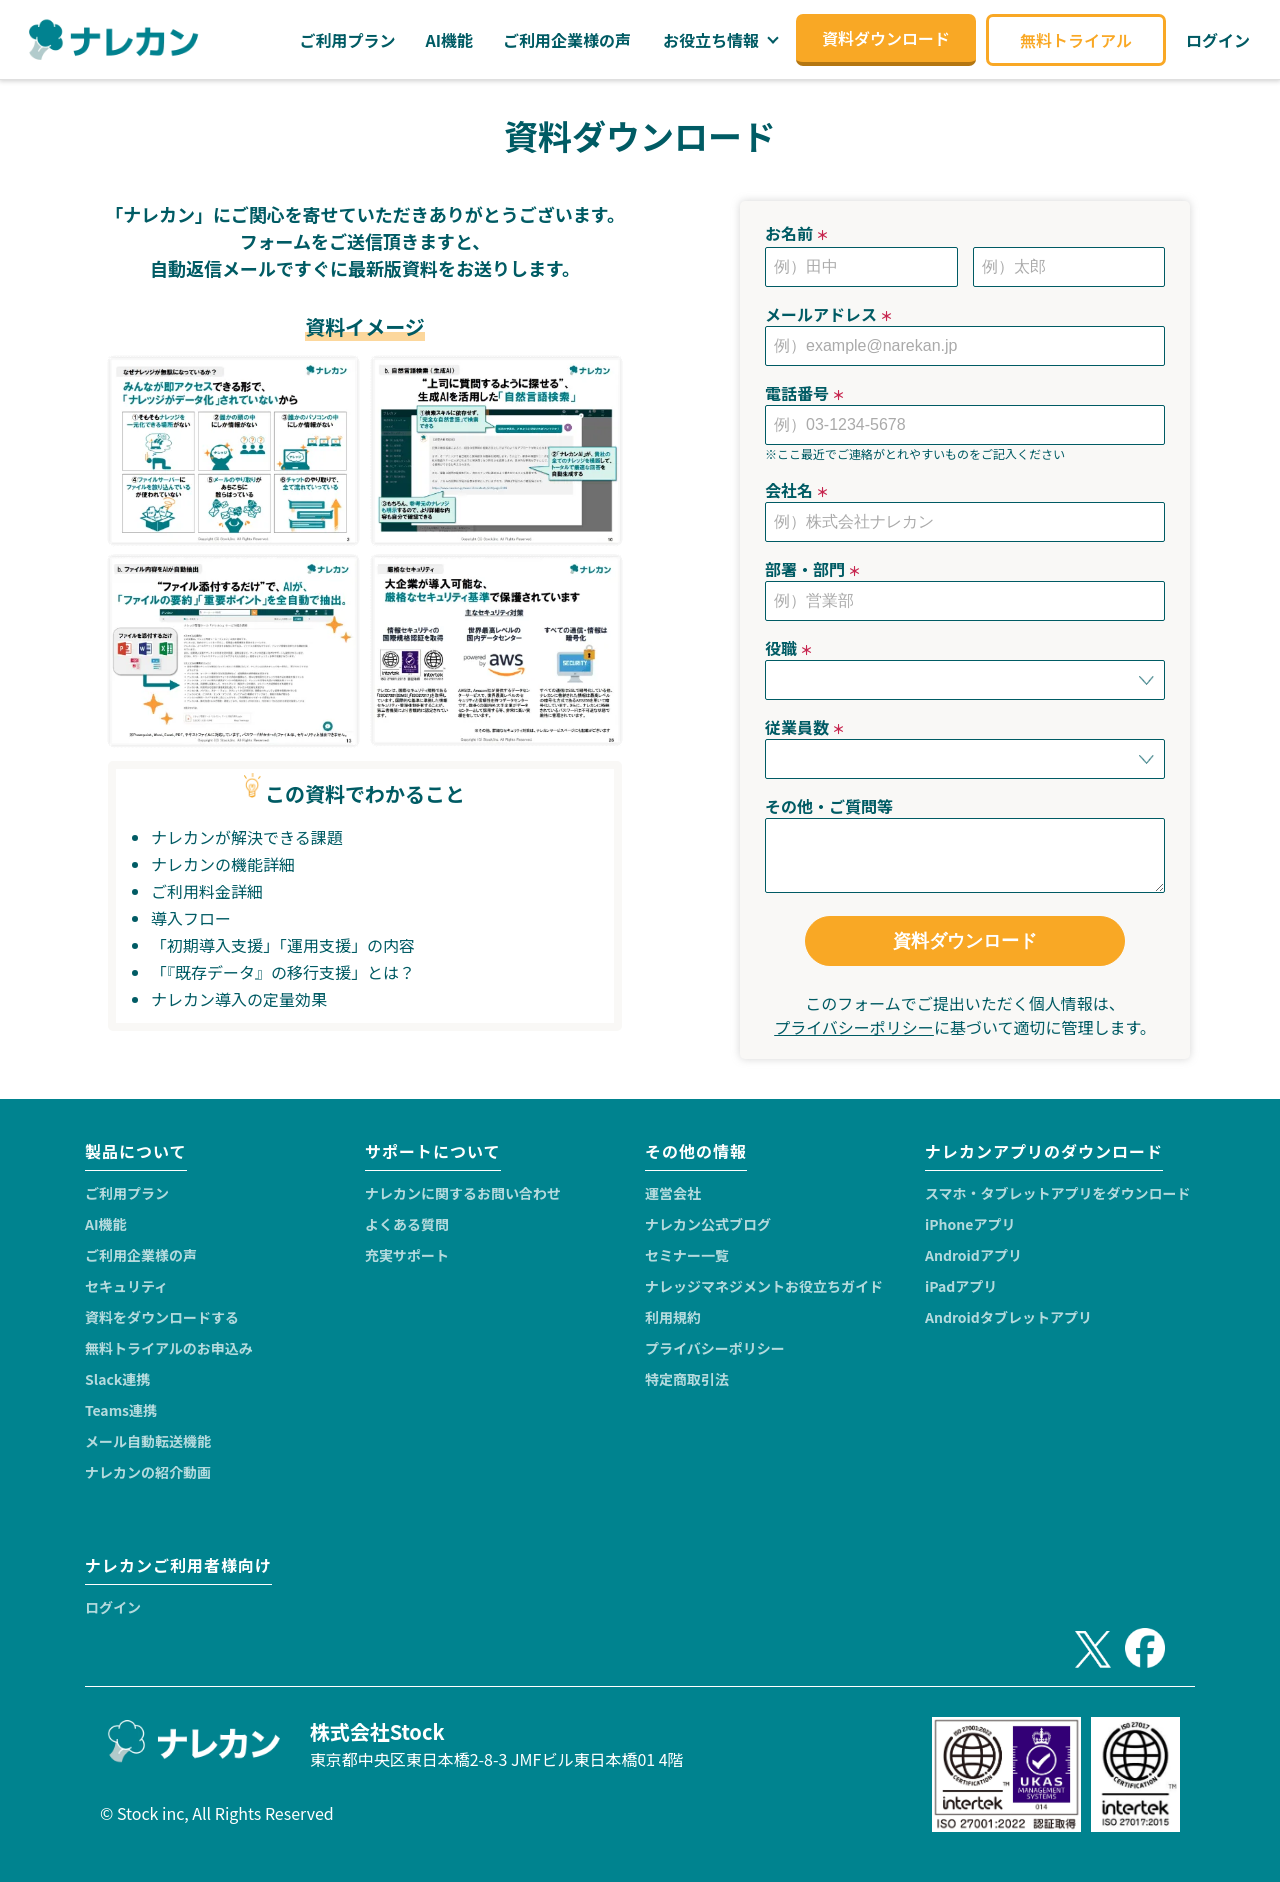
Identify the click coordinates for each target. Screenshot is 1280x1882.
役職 (789, 648)
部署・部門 (813, 569)
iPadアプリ (961, 1286)
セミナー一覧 (687, 1255)
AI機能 (106, 1224)
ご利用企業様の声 (141, 1255)
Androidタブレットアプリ (1008, 1317)
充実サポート (407, 1255)
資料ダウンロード (965, 941)
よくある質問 (407, 1224)
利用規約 (673, 1317)
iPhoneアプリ (970, 1224)
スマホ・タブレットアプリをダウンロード (1058, 1193)
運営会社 (673, 1193)
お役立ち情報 (711, 40)
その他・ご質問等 (829, 806)
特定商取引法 (687, 1379)
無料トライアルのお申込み (169, 1348)
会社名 (797, 490)
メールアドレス (829, 314)
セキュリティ (126, 1286)
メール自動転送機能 (148, 1441)
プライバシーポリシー (854, 1027)
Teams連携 (121, 1410)
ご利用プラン (127, 1193)
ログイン (113, 1607)
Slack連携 (117, 1379)
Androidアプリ (973, 1255)
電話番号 (805, 393)
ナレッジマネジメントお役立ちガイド (764, 1286)
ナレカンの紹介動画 (148, 1472)
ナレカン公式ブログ (708, 1224)
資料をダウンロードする (162, 1317)
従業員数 (805, 727)
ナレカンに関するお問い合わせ (463, 1193)
